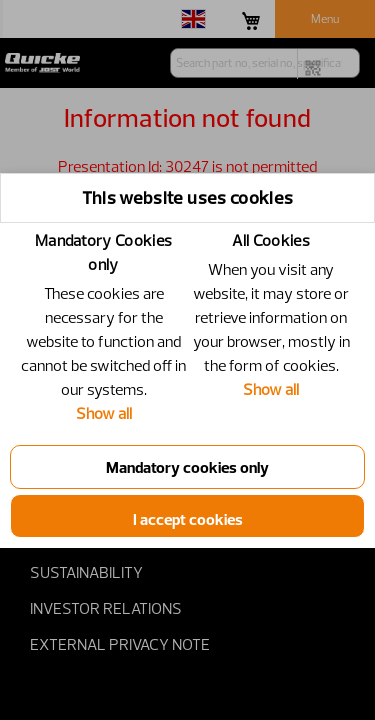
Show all (104, 413)
